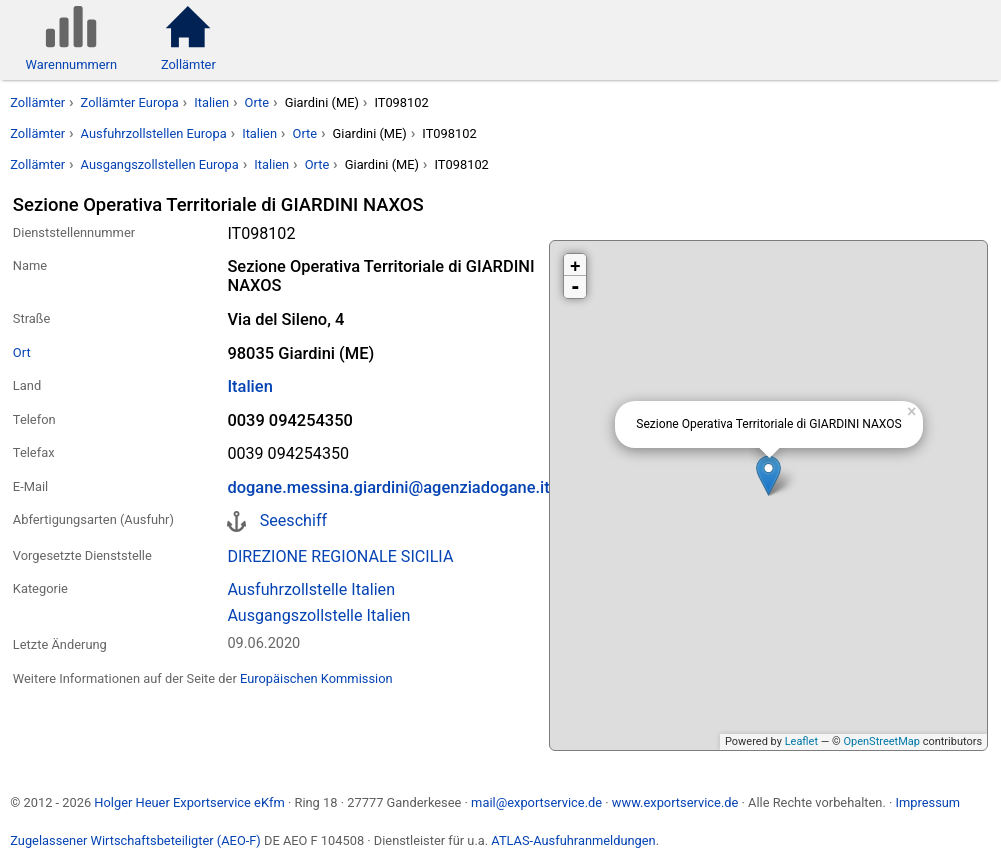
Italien (211, 102)
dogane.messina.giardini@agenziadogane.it (388, 487)
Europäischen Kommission (316, 678)
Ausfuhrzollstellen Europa (154, 133)
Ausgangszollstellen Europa (160, 164)
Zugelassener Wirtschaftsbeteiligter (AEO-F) (135, 840)
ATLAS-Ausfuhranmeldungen (573, 840)
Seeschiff (293, 520)
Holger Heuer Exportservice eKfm (189, 802)
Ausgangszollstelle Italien (318, 615)
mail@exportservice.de (536, 802)
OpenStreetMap (881, 741)
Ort (22, 352)
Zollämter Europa (130, 102)
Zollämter (37, 102)
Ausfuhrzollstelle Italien (311, 589)
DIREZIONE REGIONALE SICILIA (340, 556)
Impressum (927, 802)
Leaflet (801, 741)
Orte (257, 102)
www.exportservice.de (675, 802)
